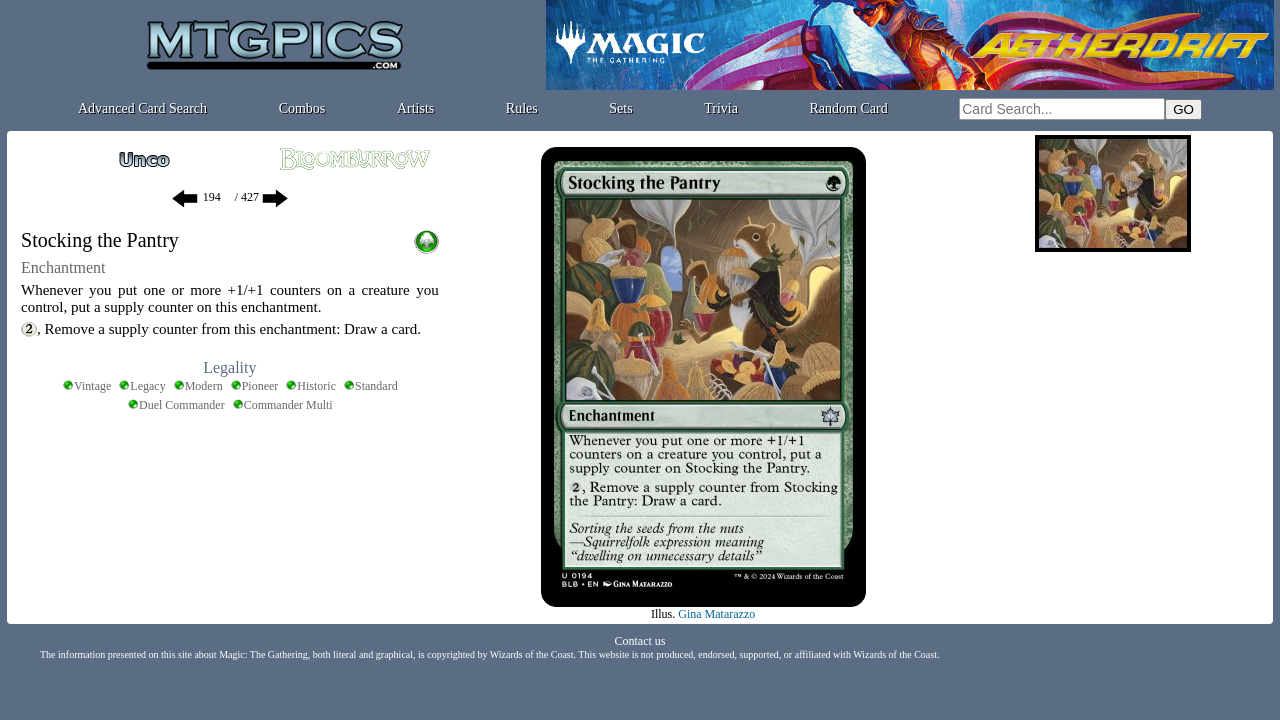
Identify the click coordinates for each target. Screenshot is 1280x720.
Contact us (640, 641)
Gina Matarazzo (716, 614)
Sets (620, 108)
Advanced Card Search (142, 108)
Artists (415, 108)
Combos (302, 108)
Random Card (849, 108)
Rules (522, 108)
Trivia (721, 108)
